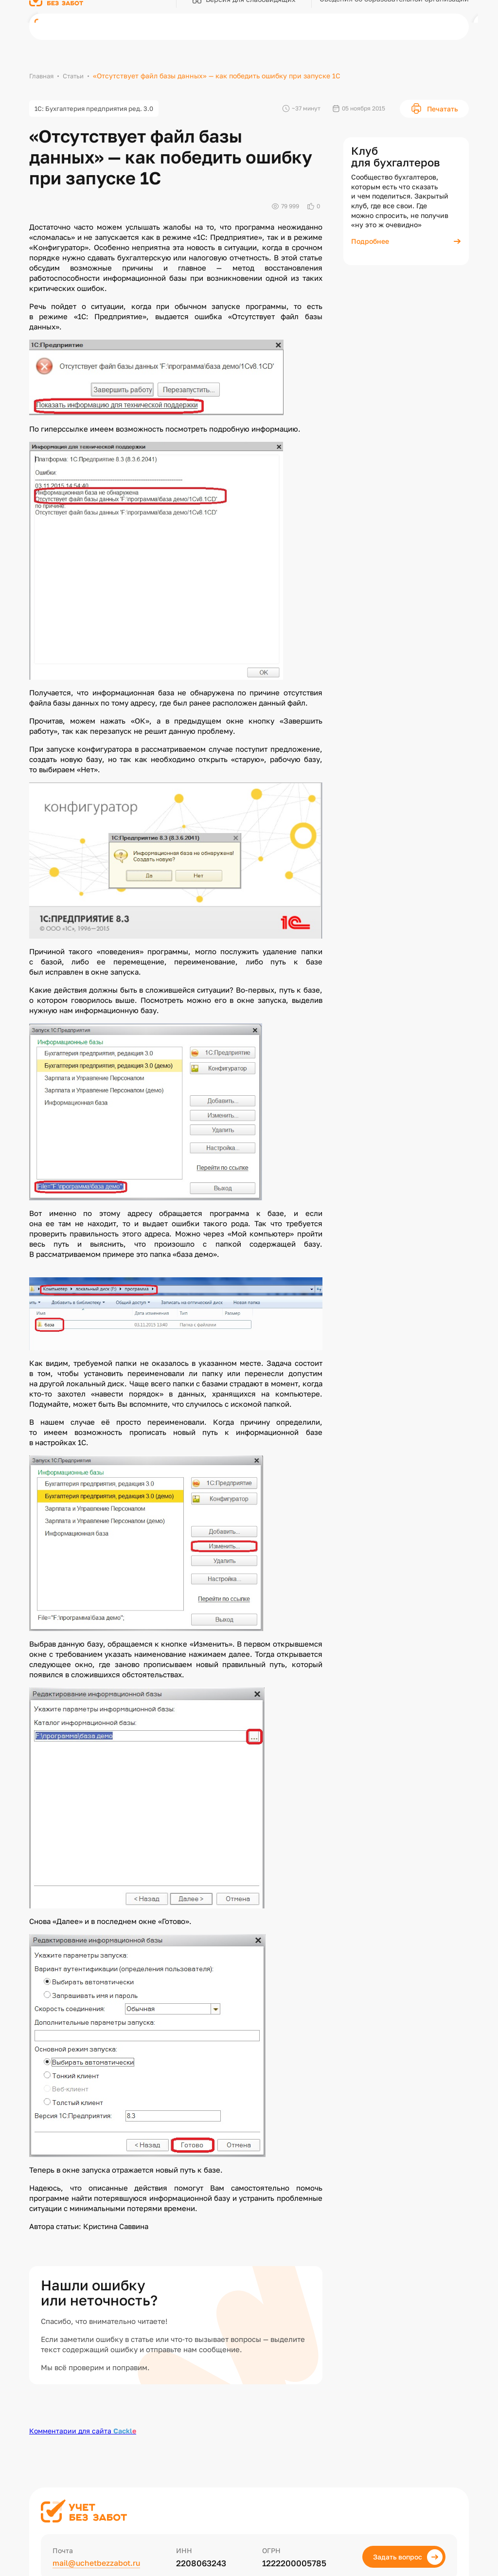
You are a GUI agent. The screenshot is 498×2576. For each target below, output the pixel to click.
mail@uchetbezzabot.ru (100, 2565)
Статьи (77, 76)
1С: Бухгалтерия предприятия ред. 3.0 (99, 109)
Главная (42, 76)
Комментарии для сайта (82, 2432)
